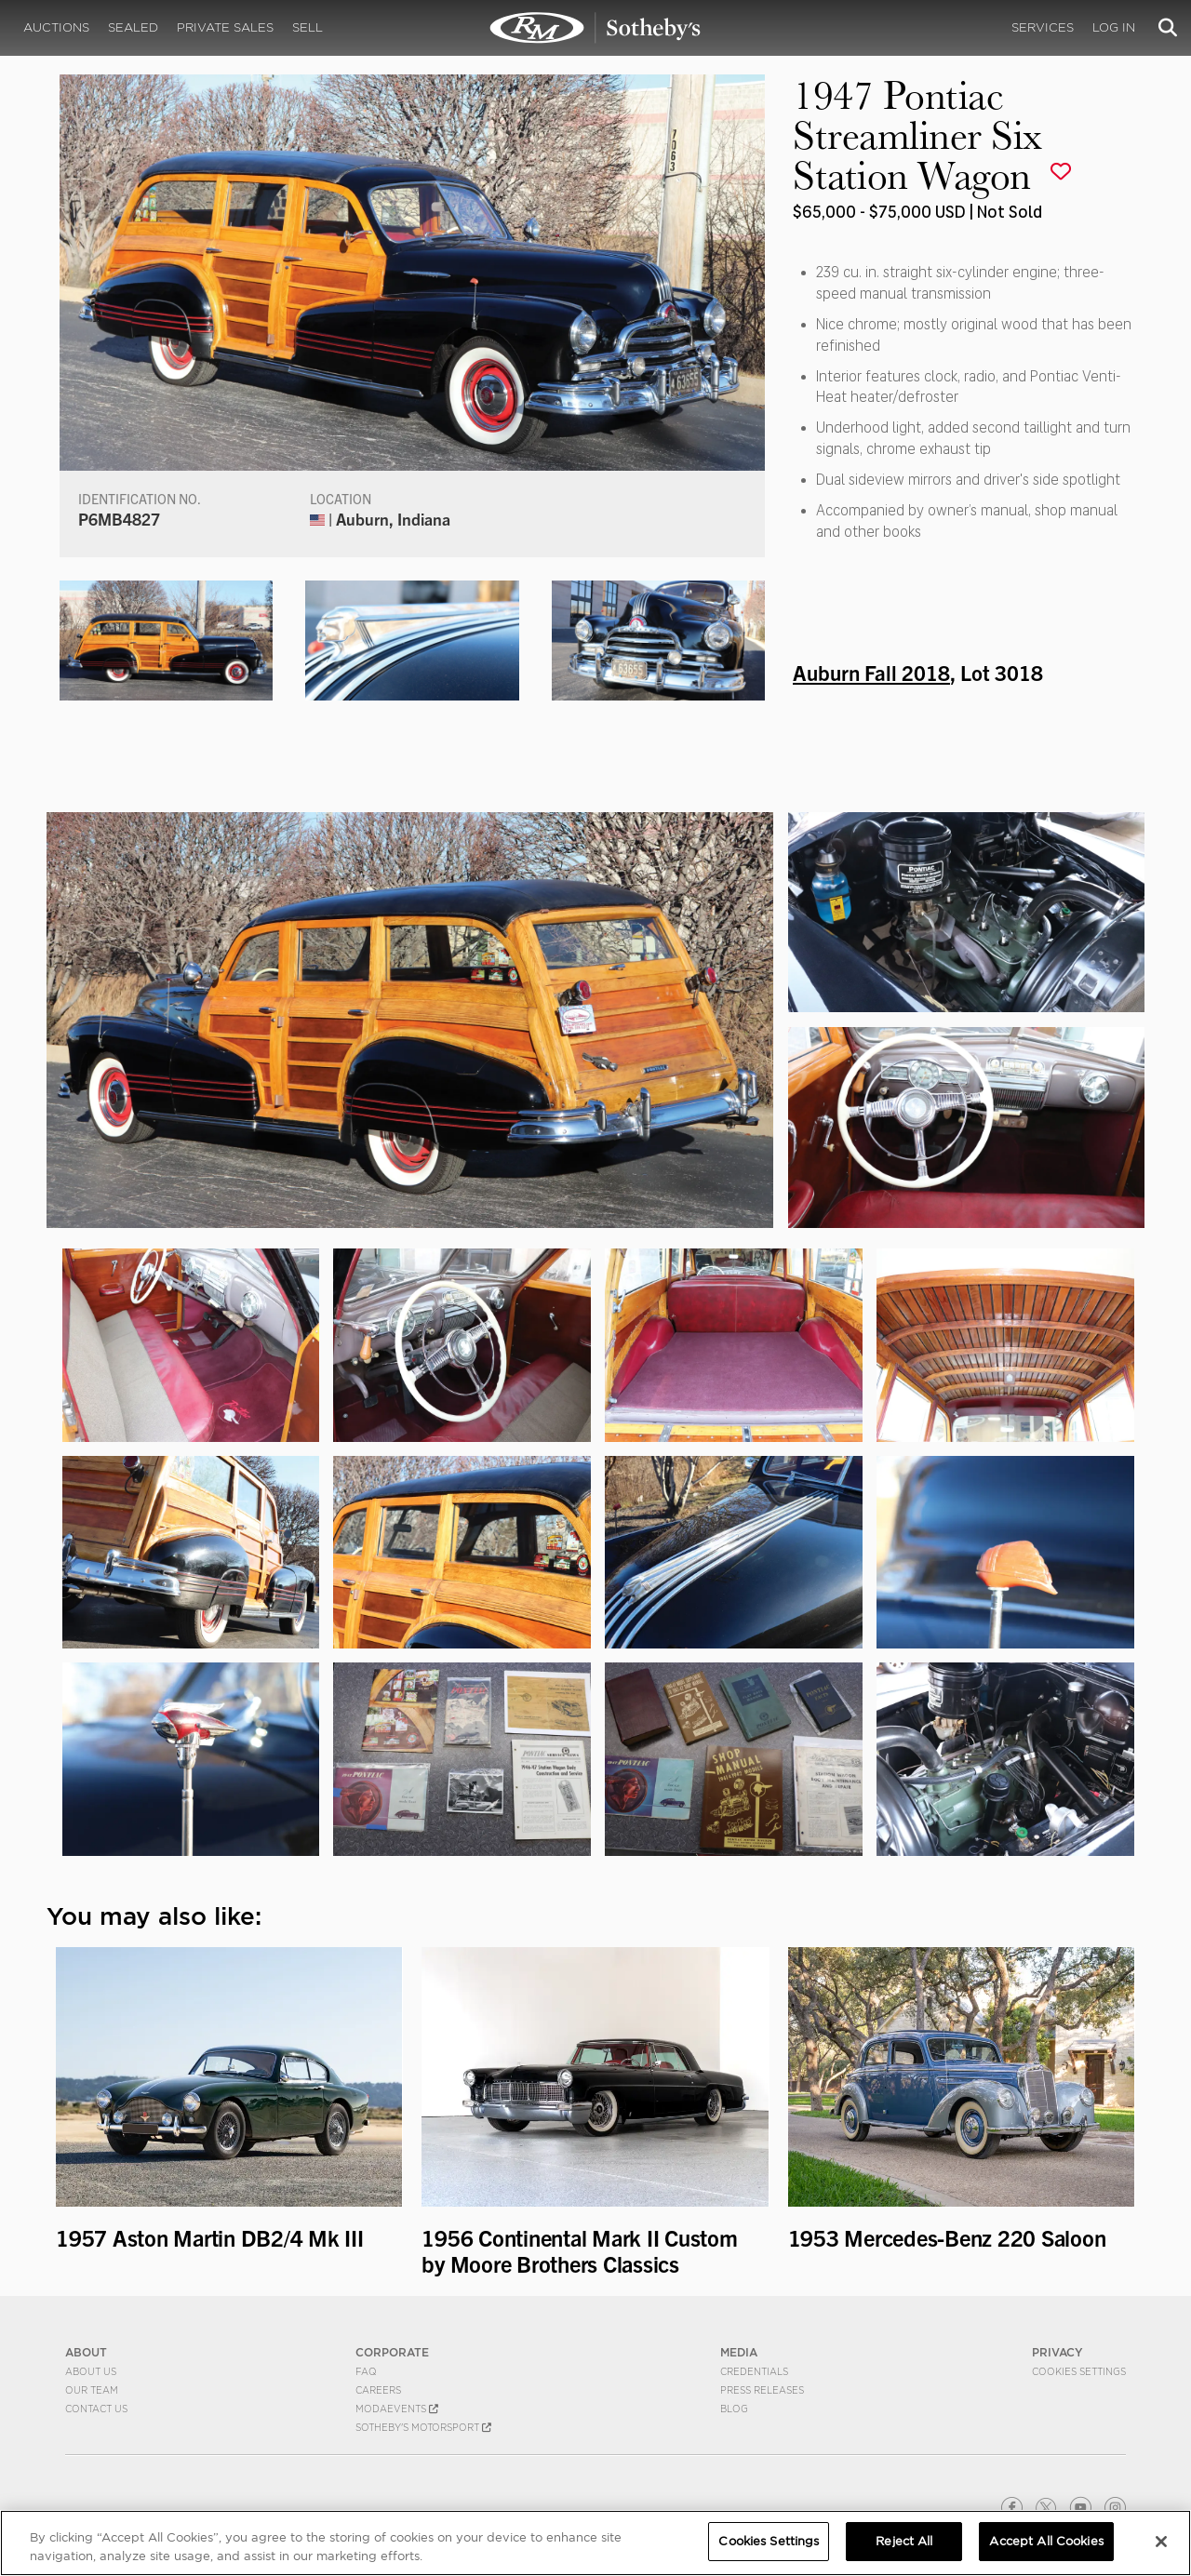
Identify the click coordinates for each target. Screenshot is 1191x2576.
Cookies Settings (1079, 2371)
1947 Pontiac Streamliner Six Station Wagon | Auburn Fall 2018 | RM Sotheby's (595, 28)
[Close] (1161, 2541)
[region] (595, 2543)
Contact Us (96, 2408)
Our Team (91, 2390)
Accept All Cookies (1046, 2541)
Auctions (56, 27)
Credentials (754, 2371)
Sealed (133, 27)
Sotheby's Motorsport (423, 2427)
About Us (90, 2371)
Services (1042, 27)
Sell (307, 27)
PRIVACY (1057, 2352)
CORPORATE (392, 2352)
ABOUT (86, 2352)
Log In (1113, 27)
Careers (378, 2390)
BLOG (734, 2408)
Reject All (904, 2541)
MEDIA (738, 2352)
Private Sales (225, 27)
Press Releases (762, 2390)
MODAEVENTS (396, 2408)
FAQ (366, 2371)
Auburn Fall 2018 (871, 672)
